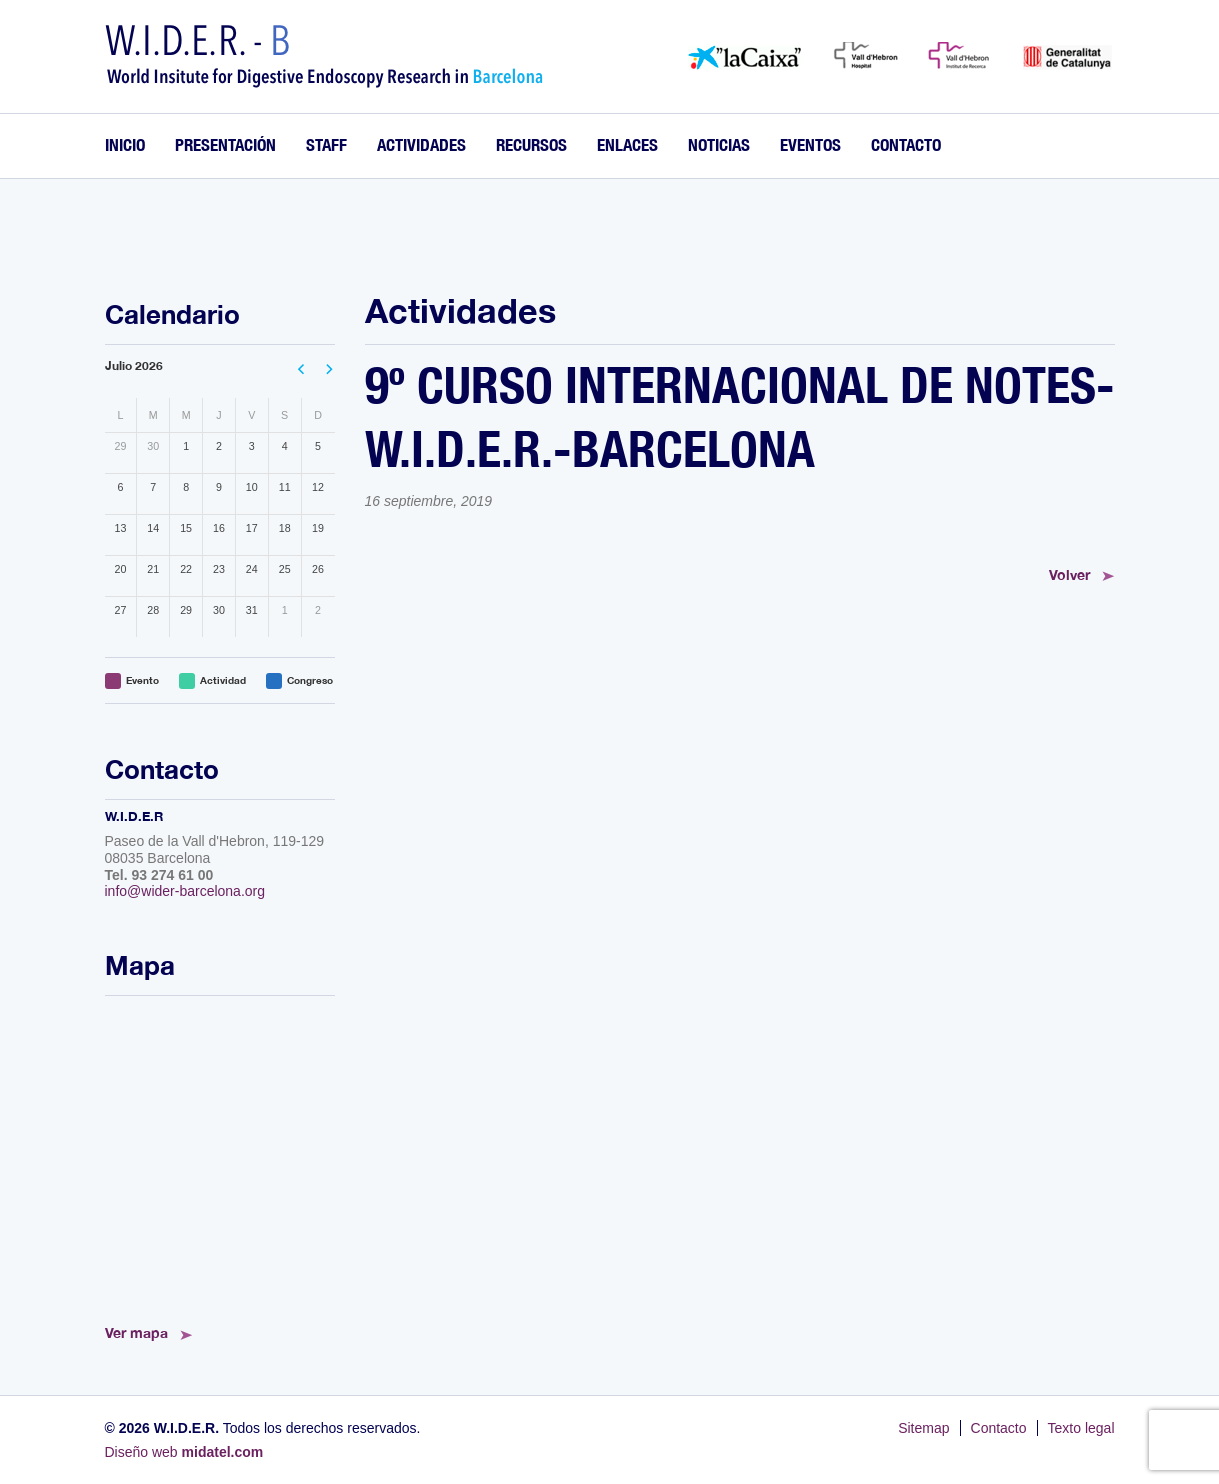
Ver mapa (136, 1332)
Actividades (421, 144)
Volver (1069, 574)
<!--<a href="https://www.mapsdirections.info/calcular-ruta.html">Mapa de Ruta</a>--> (220, 1154)
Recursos (531, 144)
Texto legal (1081, 1428)
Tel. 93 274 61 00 (159, 875)
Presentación (225, 144)
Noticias (719, 144)
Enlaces (627, 144)
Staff (326, 144)
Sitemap (923, 1428)
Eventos (810, 144)
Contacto (906, 144)
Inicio (125, 144)
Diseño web (184, 1452)
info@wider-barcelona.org (185, 891)
